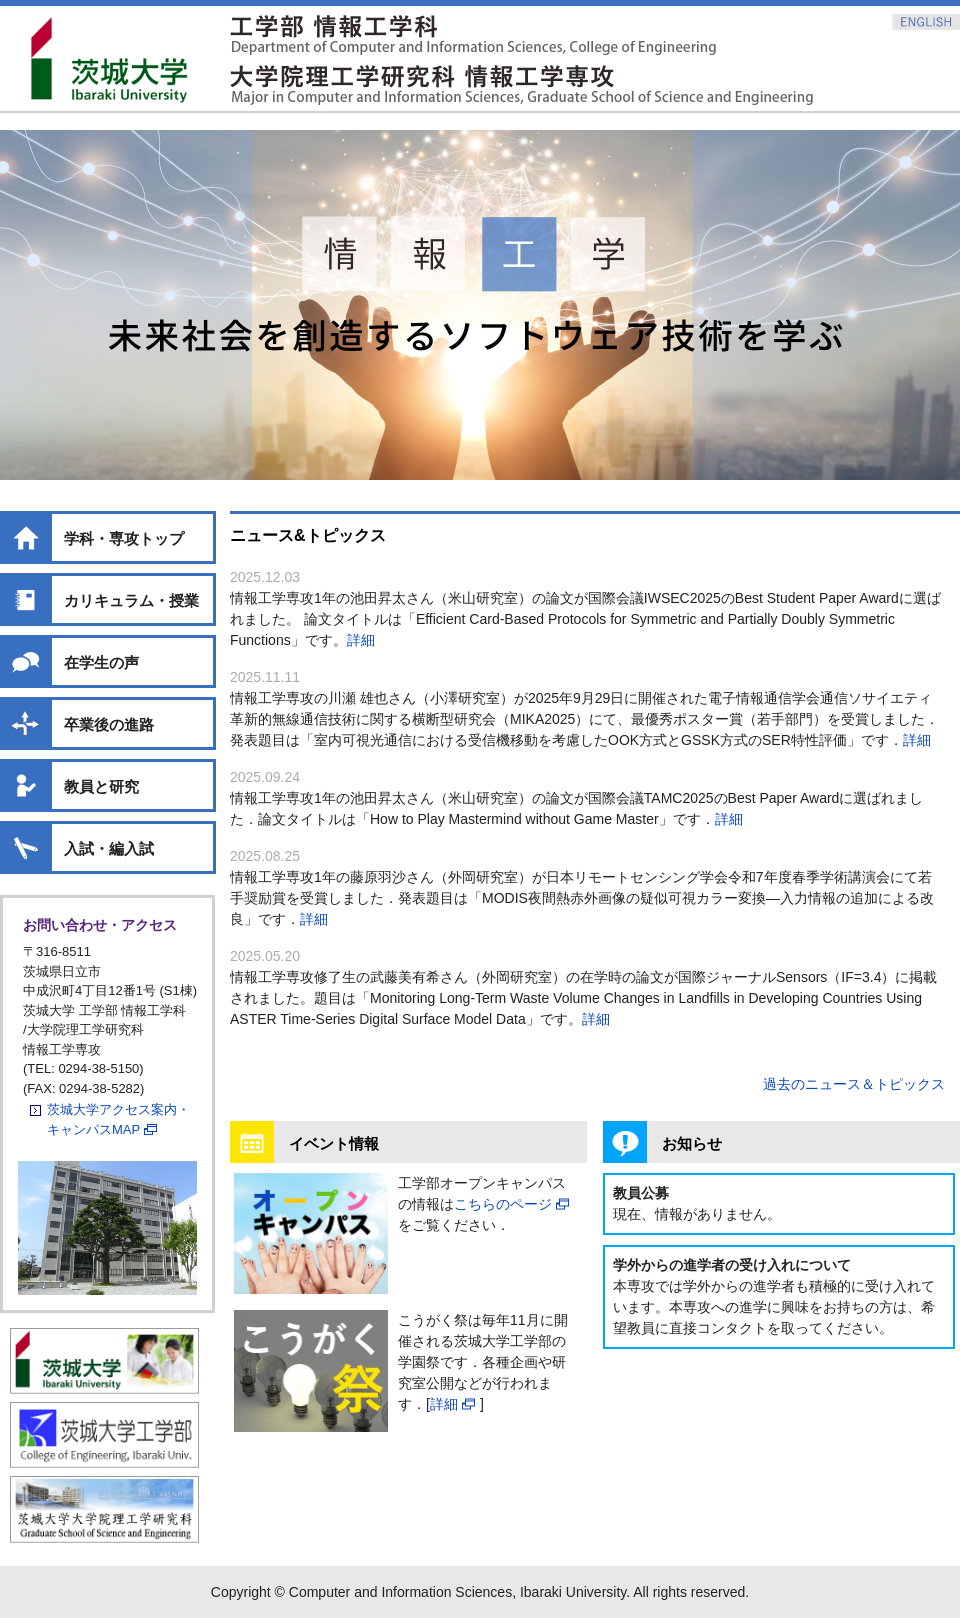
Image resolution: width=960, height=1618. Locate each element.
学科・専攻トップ (124, 538)
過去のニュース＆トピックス (854, 1084)
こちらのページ (503, 1204)
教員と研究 (101, 786)
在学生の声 (101, 662)
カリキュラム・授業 (131, 600)
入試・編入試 (109, 848)
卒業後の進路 (109, 724)
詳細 (361, 640)
